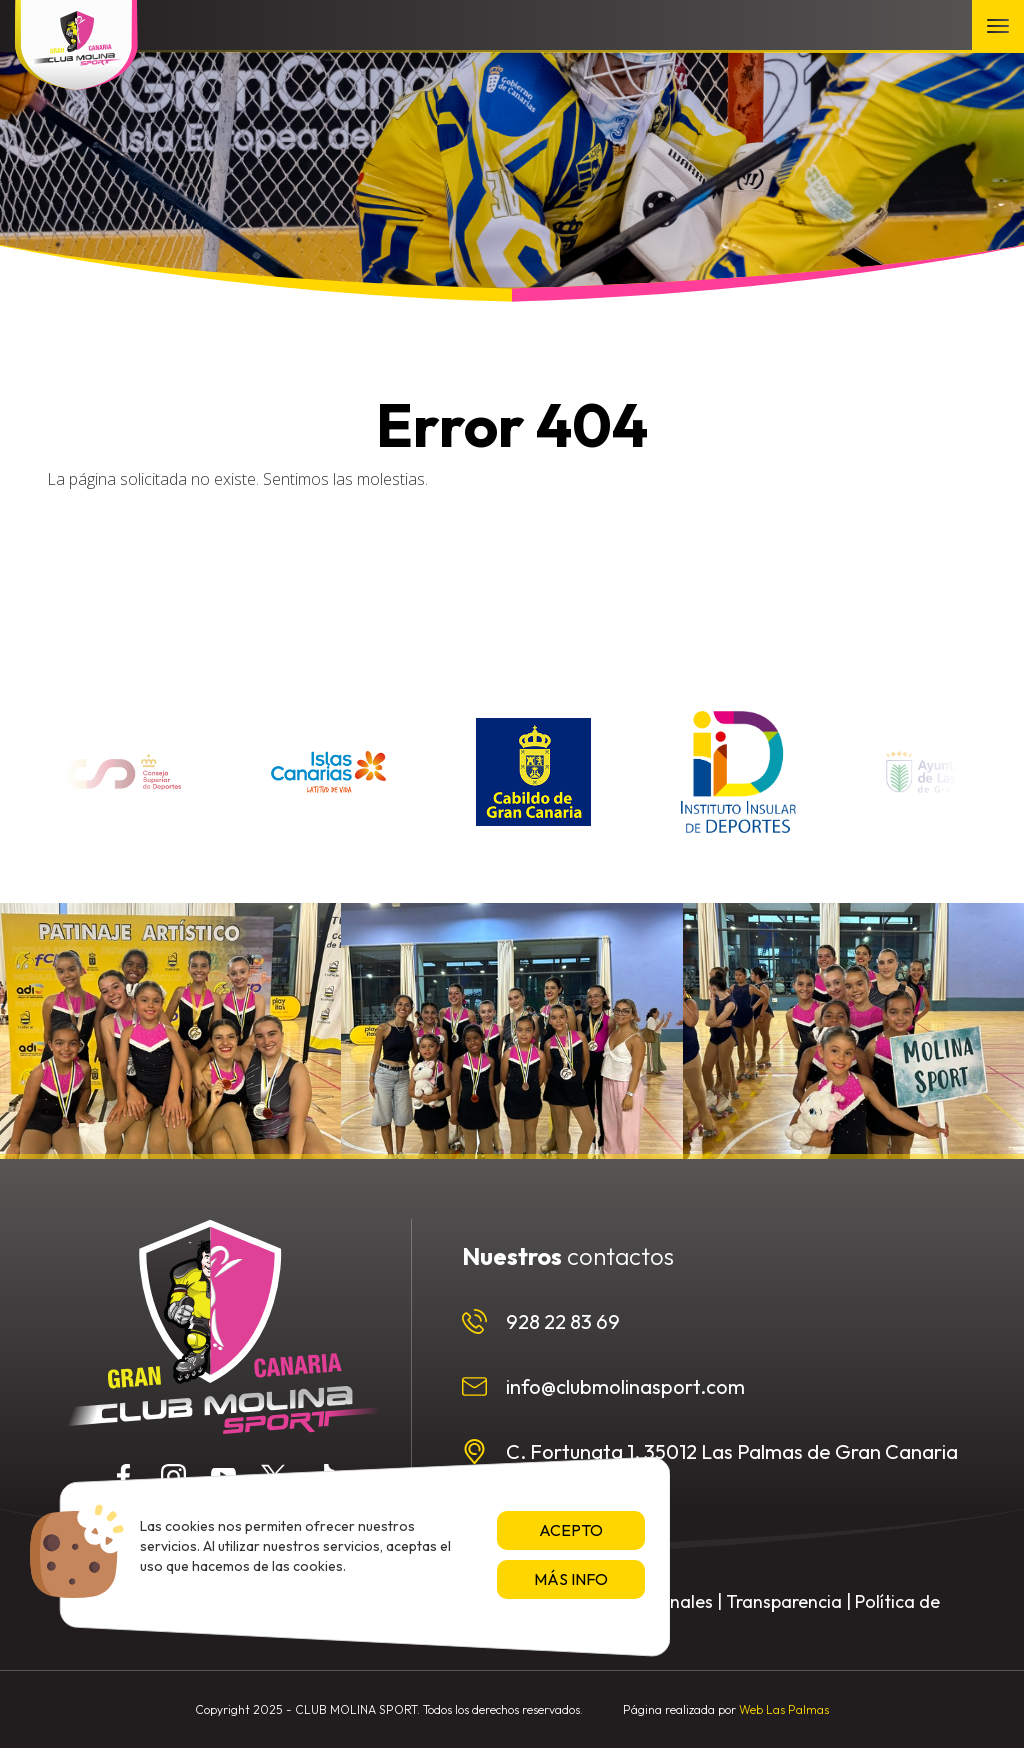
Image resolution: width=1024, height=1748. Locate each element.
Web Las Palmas (784, 1709)
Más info (571, 1579)
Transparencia (784, 1601)
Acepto (571, 1530)
